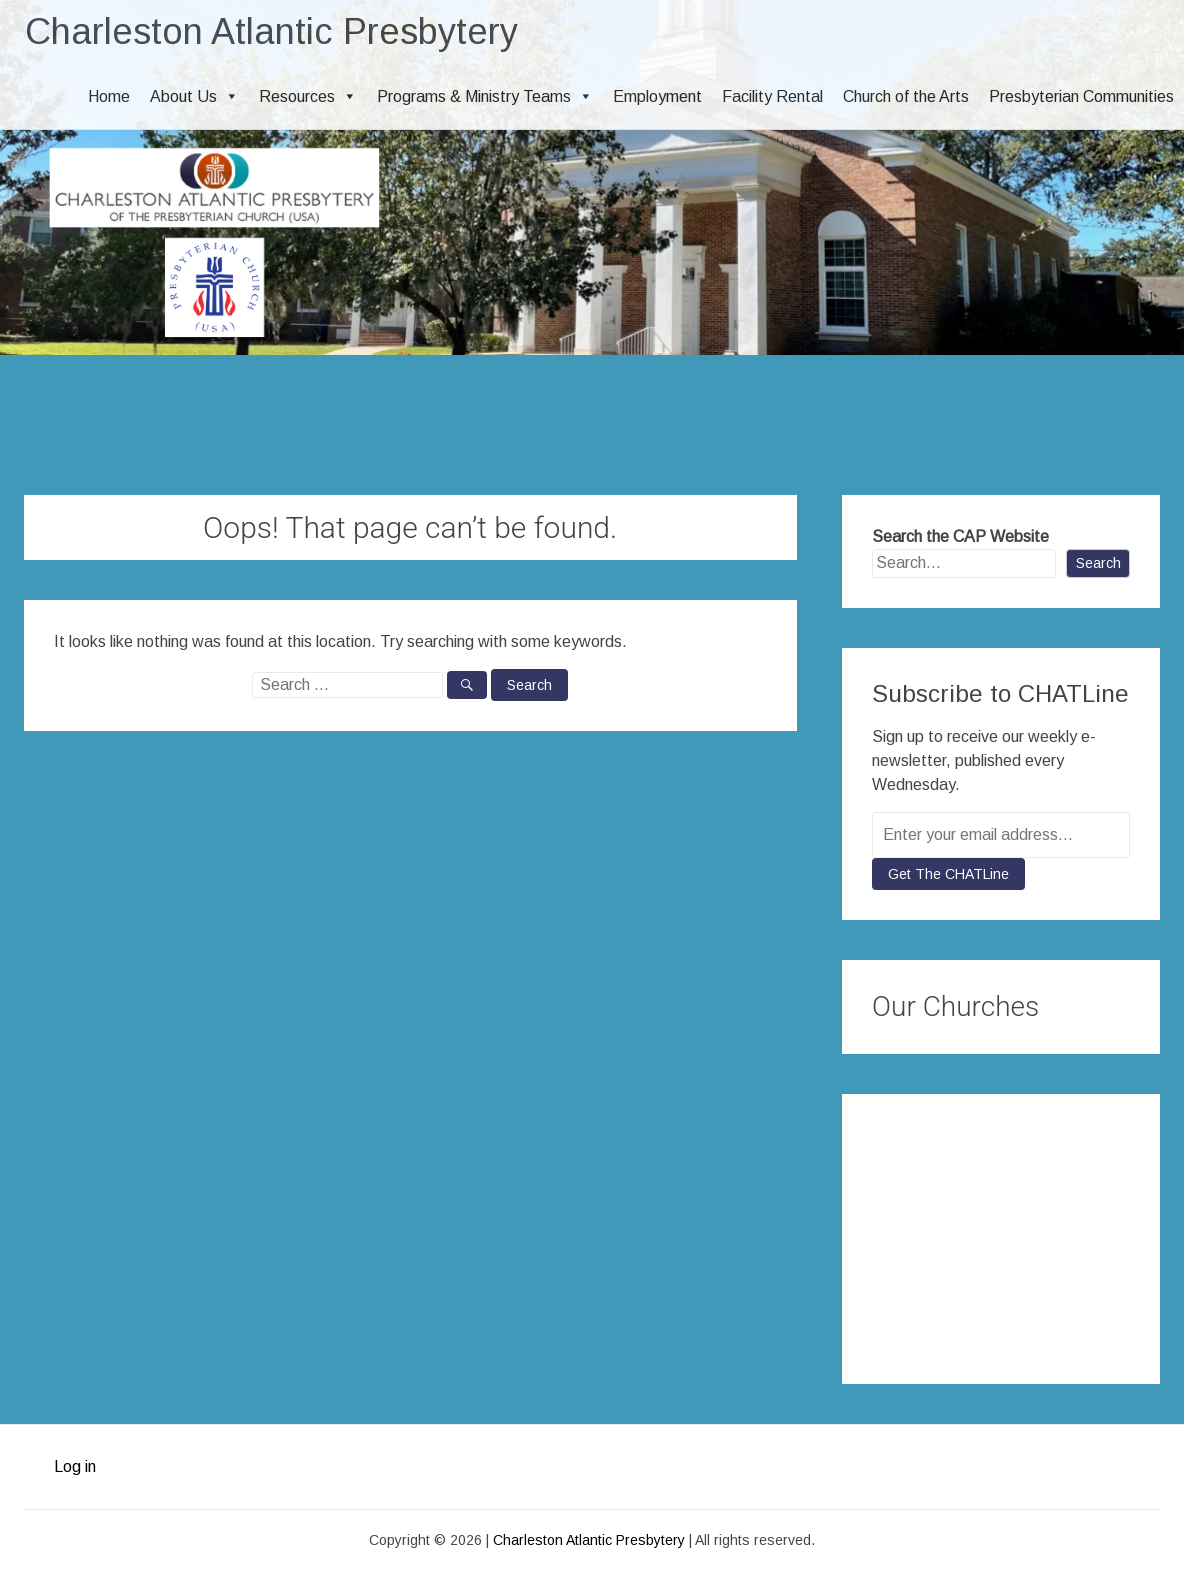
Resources (308, 96)
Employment (657, 96)
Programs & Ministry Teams (485, 96)
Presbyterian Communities (1081, 96)
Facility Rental (772, 96)
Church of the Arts (906, 96)
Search (1098, 563)
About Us (194, 96)
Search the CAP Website (960, 536)
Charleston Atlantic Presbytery (271, 31)
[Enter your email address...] (1001, 835)
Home (109, 96)
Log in (75, 1466)
